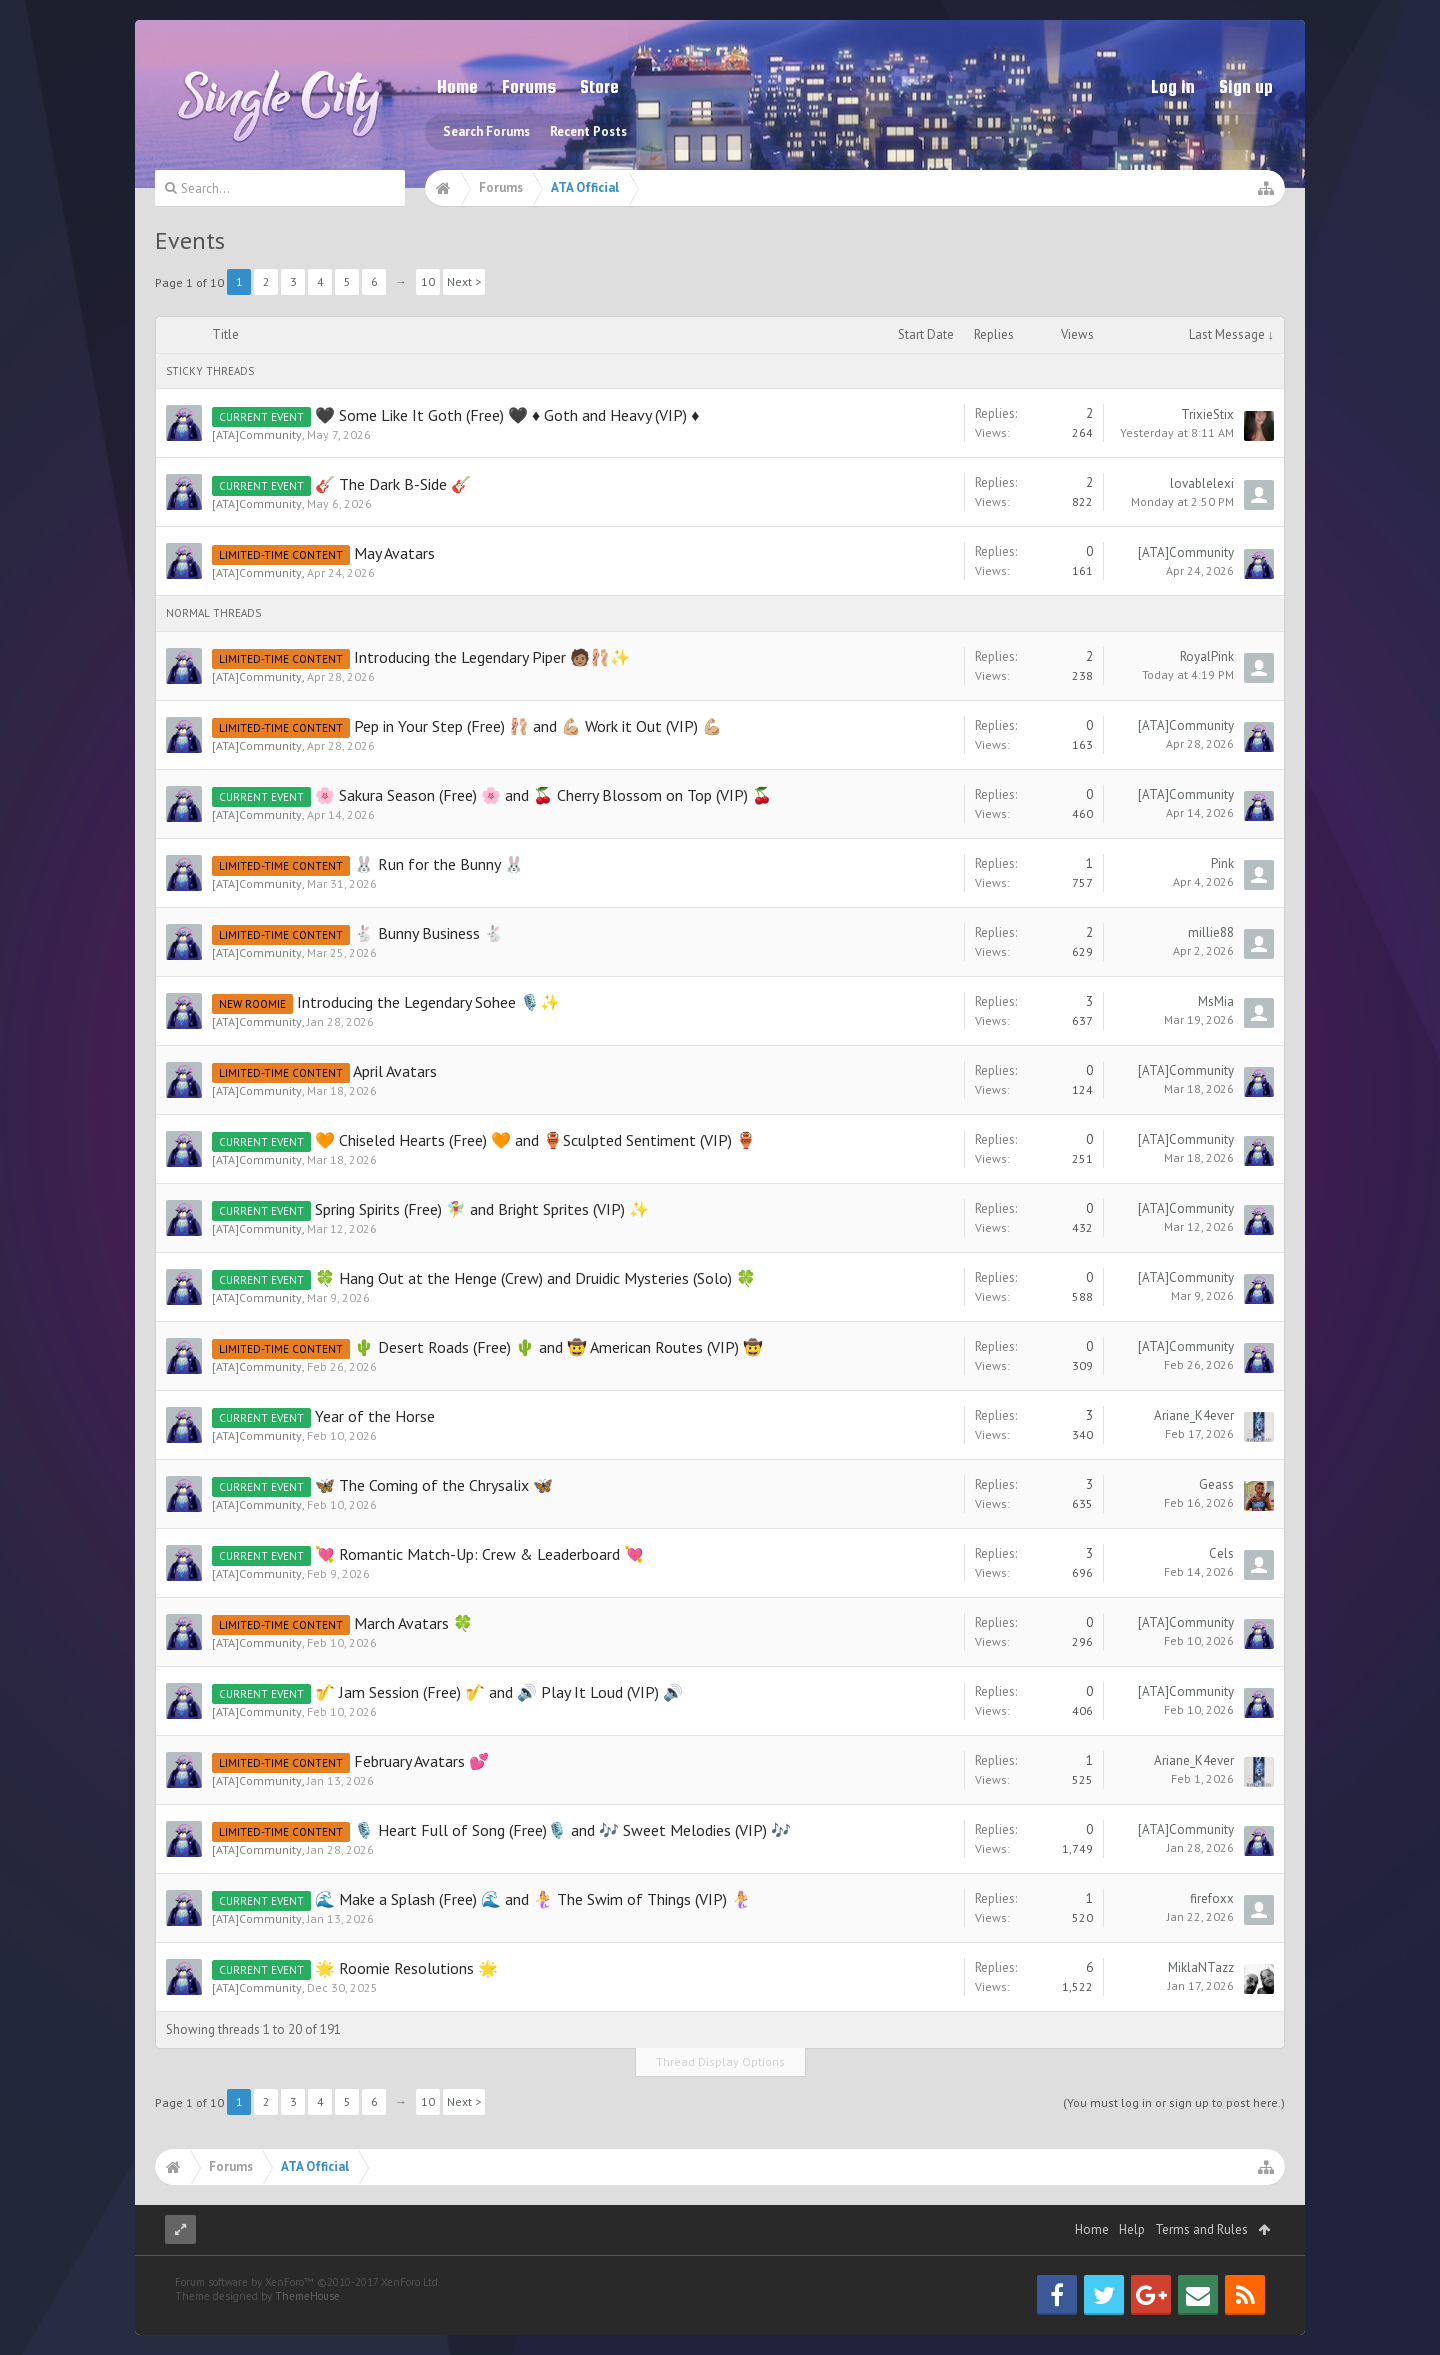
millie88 (1211, 932)
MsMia (1216, 1001)
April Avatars (395, 1071)
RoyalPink (1207, 656)
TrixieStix (1207, 414)
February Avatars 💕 (421, 1761)
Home (457, 86)
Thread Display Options (720, 2061)
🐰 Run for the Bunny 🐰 (439, 864)
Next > (464, 281)
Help (1132, 2269)
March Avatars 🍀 (413, 1623)
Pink (1222, 863)
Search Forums (486, 131)
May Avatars (394, 553)
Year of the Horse (375, 1416)
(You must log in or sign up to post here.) (1174, 2102)
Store (599, 86)
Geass (1216, 1484)
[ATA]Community (257, 434)
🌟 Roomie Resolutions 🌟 (406, 1968)
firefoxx (1212, 1898)
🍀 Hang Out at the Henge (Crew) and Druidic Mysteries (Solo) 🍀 (535, 1278)
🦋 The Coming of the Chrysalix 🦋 (434, 1485)
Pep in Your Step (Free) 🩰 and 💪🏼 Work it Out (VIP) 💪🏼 (538, 726)
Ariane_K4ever (1194, 1415)
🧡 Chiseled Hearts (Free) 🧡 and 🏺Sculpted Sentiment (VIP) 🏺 (535, 1140)
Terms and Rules (1201, 2269)
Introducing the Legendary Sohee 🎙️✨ (428, 1002)
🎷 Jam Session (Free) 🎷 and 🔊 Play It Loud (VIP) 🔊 (499, 1692)
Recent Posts (588, 131)
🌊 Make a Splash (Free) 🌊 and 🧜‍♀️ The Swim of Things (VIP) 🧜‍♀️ (533, 1899)
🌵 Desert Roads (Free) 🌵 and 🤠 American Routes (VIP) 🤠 (558, 1347)
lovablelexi (1202, 483)
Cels (1221, 1553)
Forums (529, 86)
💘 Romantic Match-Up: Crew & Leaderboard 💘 (479, 1554)
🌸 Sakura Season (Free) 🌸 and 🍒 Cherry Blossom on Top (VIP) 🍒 (543, 795)
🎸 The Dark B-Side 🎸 (393, 484)
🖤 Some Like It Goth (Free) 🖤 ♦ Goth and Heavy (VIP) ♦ (507, 415)
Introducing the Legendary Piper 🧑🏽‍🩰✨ (492, 657)
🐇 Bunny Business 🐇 (429, 933)
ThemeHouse (307, 2336)
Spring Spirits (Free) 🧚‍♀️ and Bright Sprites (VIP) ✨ (482, 1209)
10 (428, 281)
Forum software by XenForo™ (307, 2322)
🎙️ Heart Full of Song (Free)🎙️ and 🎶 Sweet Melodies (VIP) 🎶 (572, 1830)
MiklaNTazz (1201, 1967)
